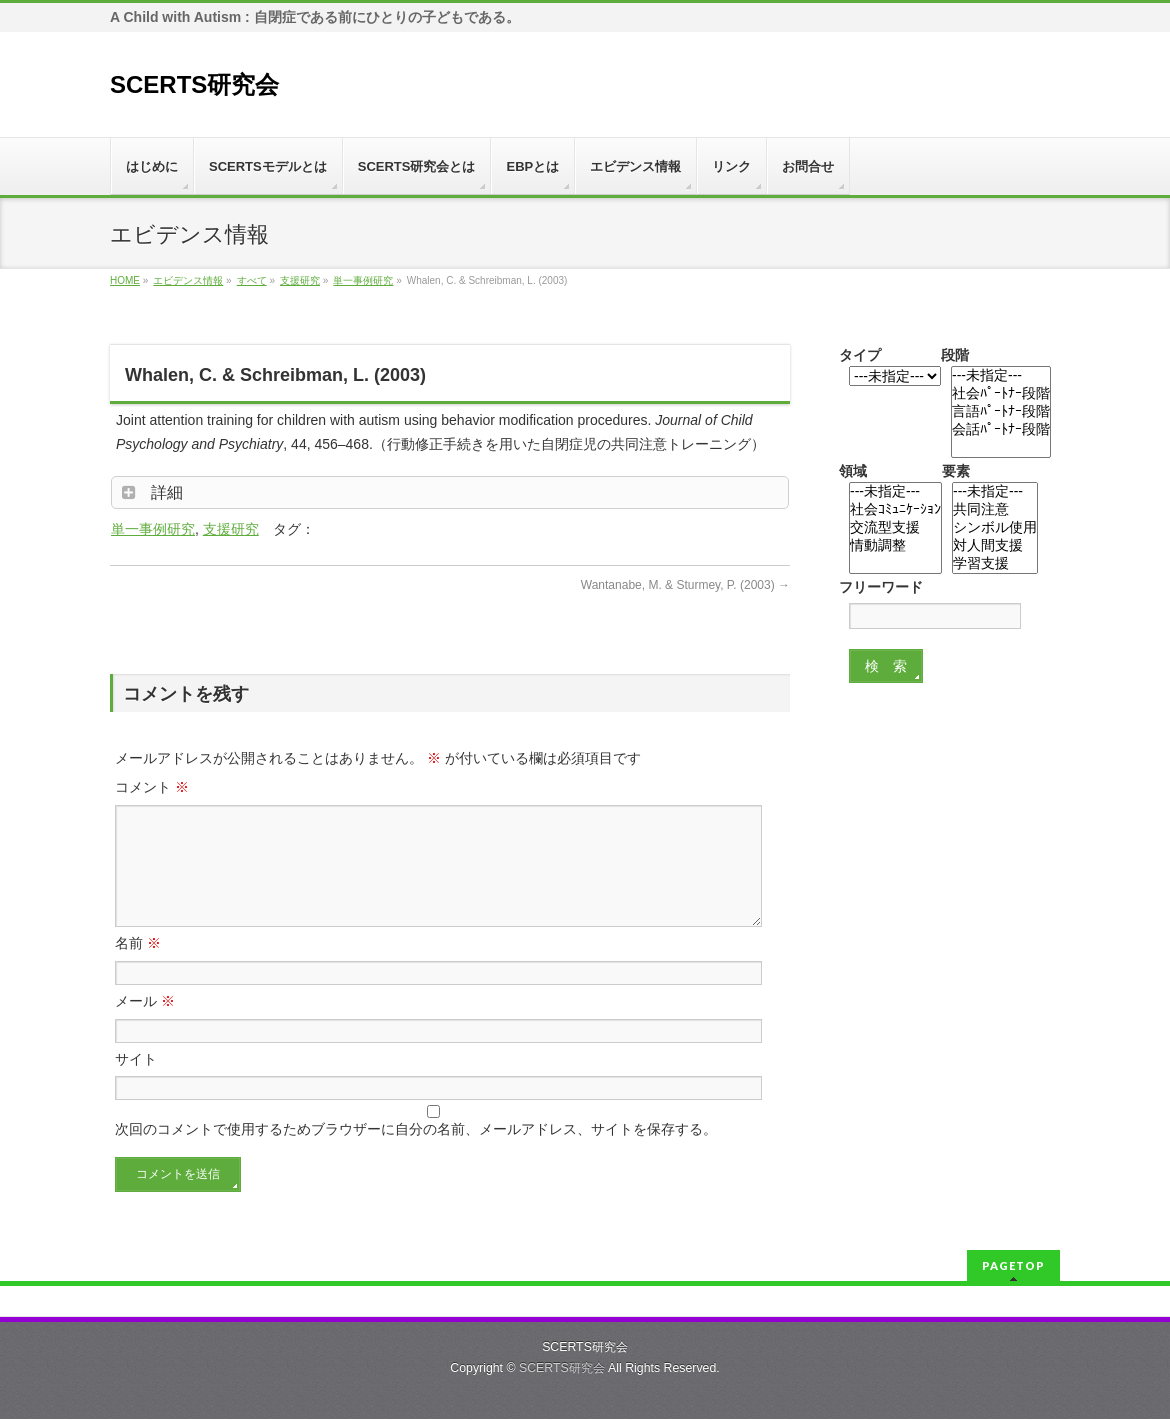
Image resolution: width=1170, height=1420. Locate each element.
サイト (136, 1083)
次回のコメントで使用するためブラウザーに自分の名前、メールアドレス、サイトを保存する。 (416, 1153)
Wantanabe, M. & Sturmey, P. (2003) (685, 585)
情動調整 (895, 546)
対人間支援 (995, 546)
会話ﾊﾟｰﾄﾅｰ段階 (1001, 430)
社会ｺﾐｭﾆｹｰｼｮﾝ (895, 510)
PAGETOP (1013, 1266)
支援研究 (231, 529)
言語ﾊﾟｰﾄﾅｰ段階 (1001, 412)
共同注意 (995, 510)
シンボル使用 (995, 528)
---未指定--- (1001, 376)
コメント (152, 787)
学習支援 (995, 564)
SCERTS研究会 (194, 84)
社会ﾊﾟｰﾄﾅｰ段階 (1001, 394)
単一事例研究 (153, 529)
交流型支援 (895, 528)
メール (145, 1025)
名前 (138, 967)
